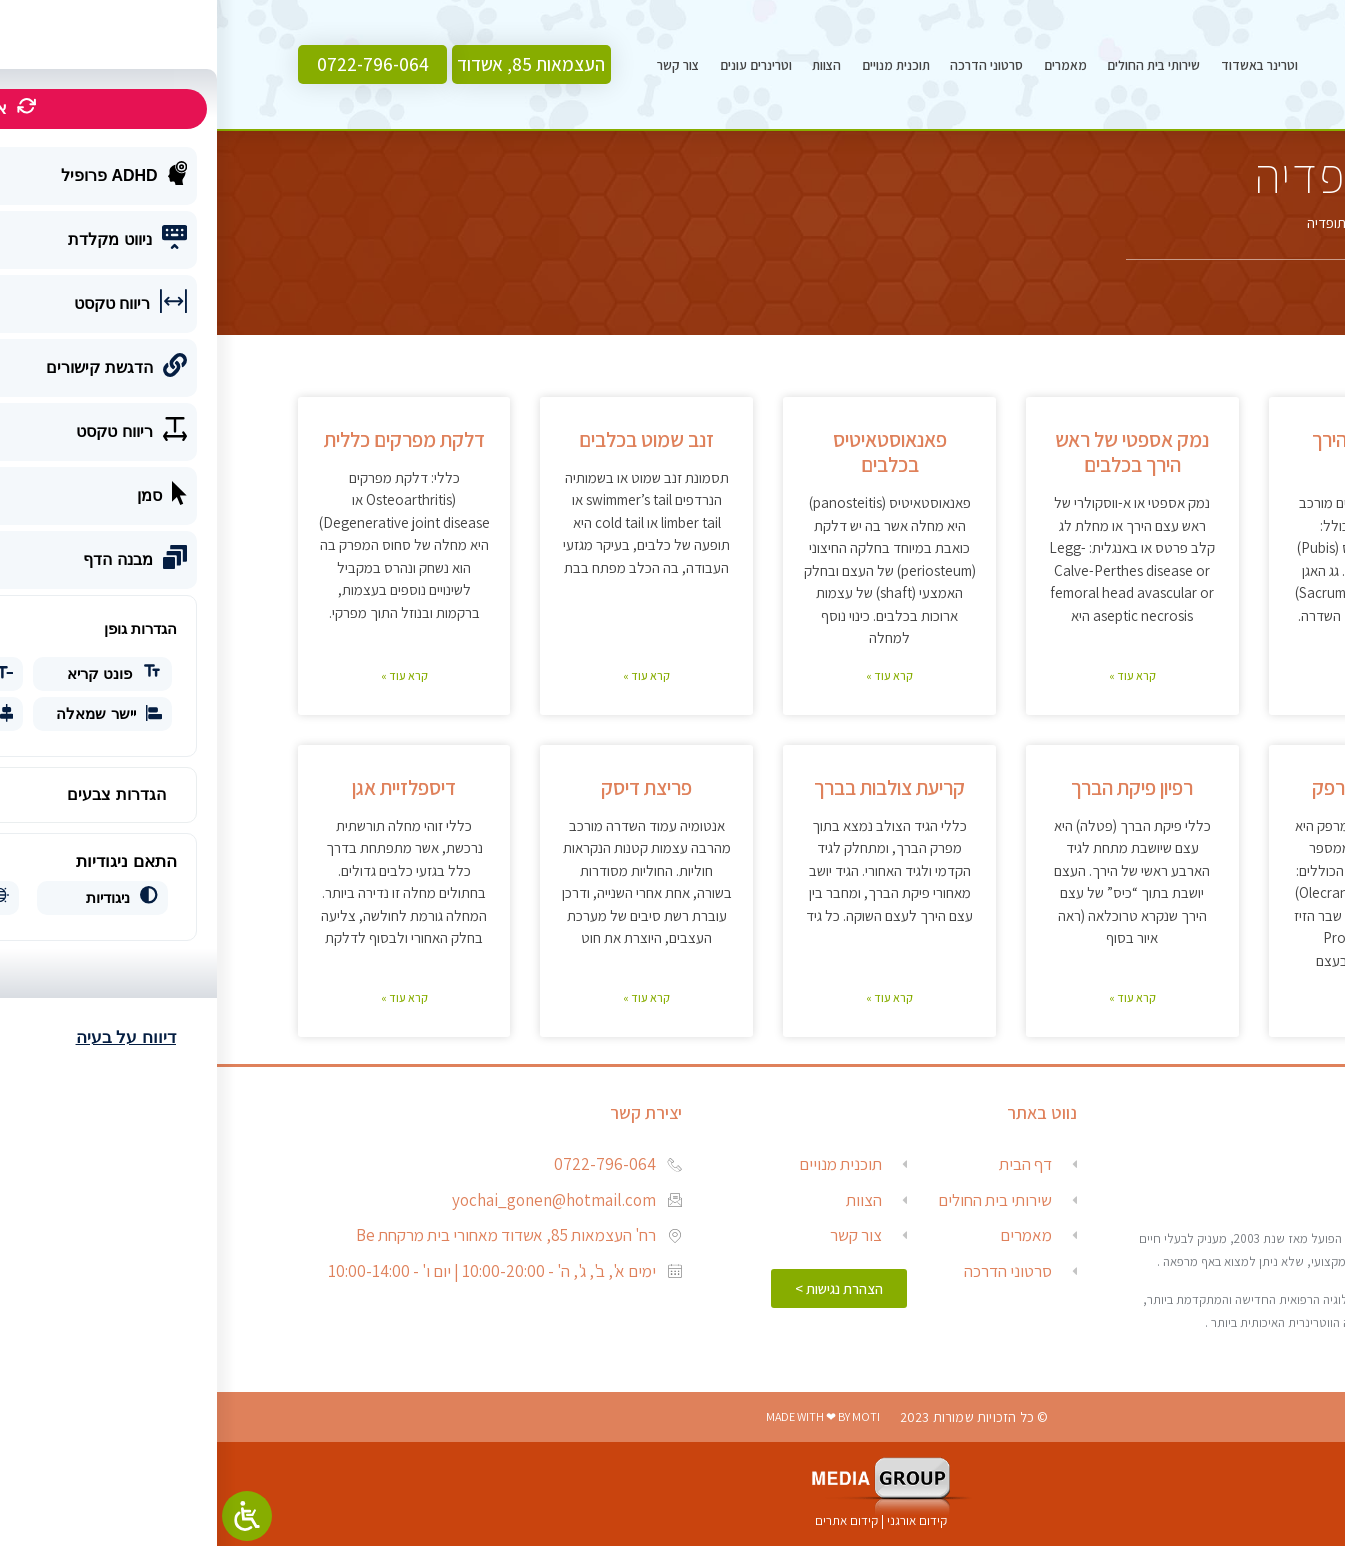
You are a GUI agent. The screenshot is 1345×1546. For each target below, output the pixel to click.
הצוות (609, 65)
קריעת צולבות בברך (672, 787)
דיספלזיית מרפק (1158, 787)
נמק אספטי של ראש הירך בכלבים (915, 452)
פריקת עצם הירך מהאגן (1158, 452)
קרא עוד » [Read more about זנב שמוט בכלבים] (429, 675)
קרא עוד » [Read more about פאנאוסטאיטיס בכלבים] (672, 675)
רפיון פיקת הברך (915, 787)
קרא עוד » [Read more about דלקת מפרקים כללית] (187, 675)
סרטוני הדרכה (769, 65)
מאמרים (848, 65)
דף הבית (1240, 222)
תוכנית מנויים (679, 65)
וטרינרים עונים (539, 65)
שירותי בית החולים (936, 65)
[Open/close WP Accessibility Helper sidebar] (30, 1516)
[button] (314, 64)
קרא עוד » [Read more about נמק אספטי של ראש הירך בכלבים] (915, 675)
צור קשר (461, 65)
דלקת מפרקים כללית (187, 439)
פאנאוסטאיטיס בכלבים (673, 452)
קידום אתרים (629, 1520)
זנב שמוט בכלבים (429, 439)
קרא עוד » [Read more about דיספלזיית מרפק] (1157, 997)
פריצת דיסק (429, 787)
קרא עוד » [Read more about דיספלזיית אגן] (187, 997)
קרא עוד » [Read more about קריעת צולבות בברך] (672, 997)
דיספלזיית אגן (187, 787)
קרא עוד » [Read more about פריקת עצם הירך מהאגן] (1157, 675)
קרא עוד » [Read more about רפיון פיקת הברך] (915, 997)
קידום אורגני (701, 1520)
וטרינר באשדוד (1042, 65)
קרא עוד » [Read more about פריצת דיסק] (429, 997)
